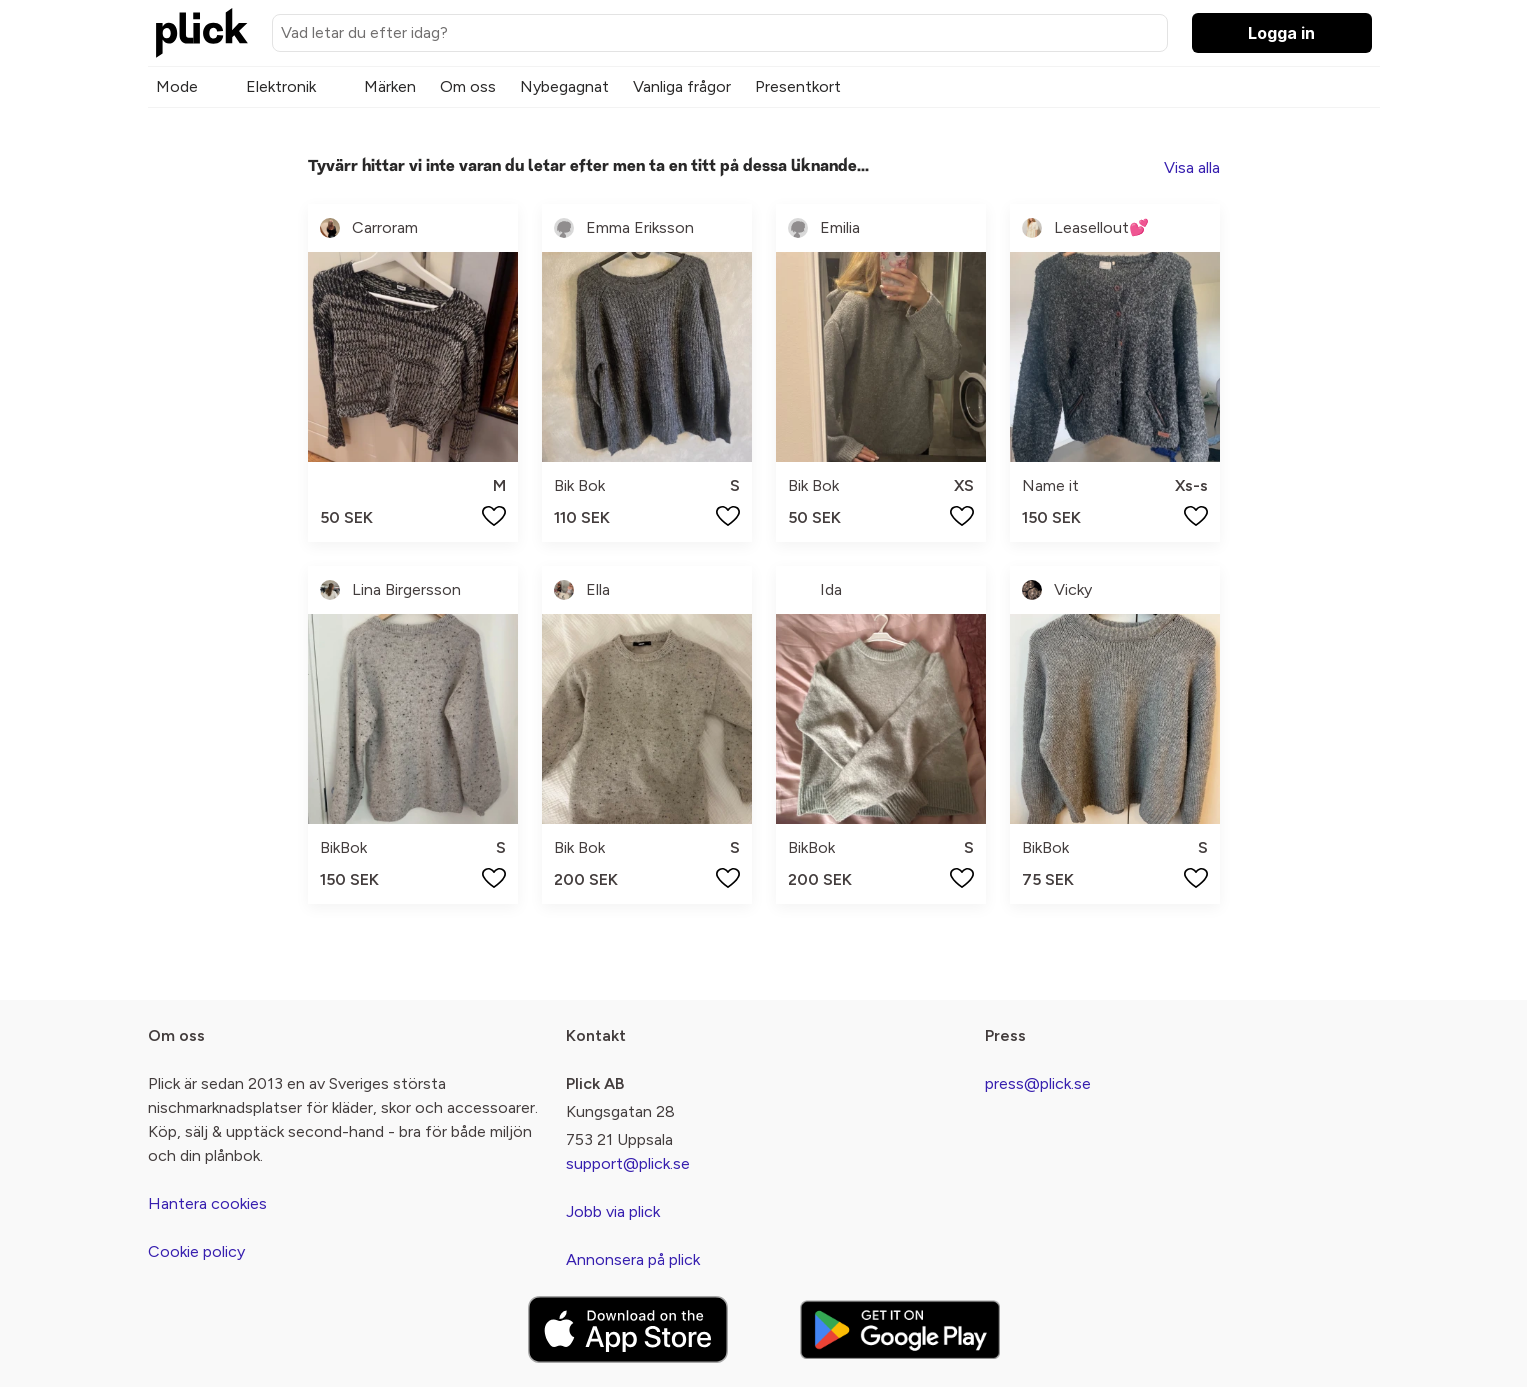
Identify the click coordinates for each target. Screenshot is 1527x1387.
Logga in (1281, 33)
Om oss (468, 86)
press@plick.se (1038, 1083)
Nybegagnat (564, 86)
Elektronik (281, 86)
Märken (390, 86)
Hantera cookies (207, 1203)
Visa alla (1192, 167)
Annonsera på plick (633, 1259)
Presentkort (798, 86)
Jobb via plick (613, 1211)
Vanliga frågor (682, 86)
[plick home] (202, 33)
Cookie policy (196, 1251)
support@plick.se (628, 1163)
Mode (177, 86)
